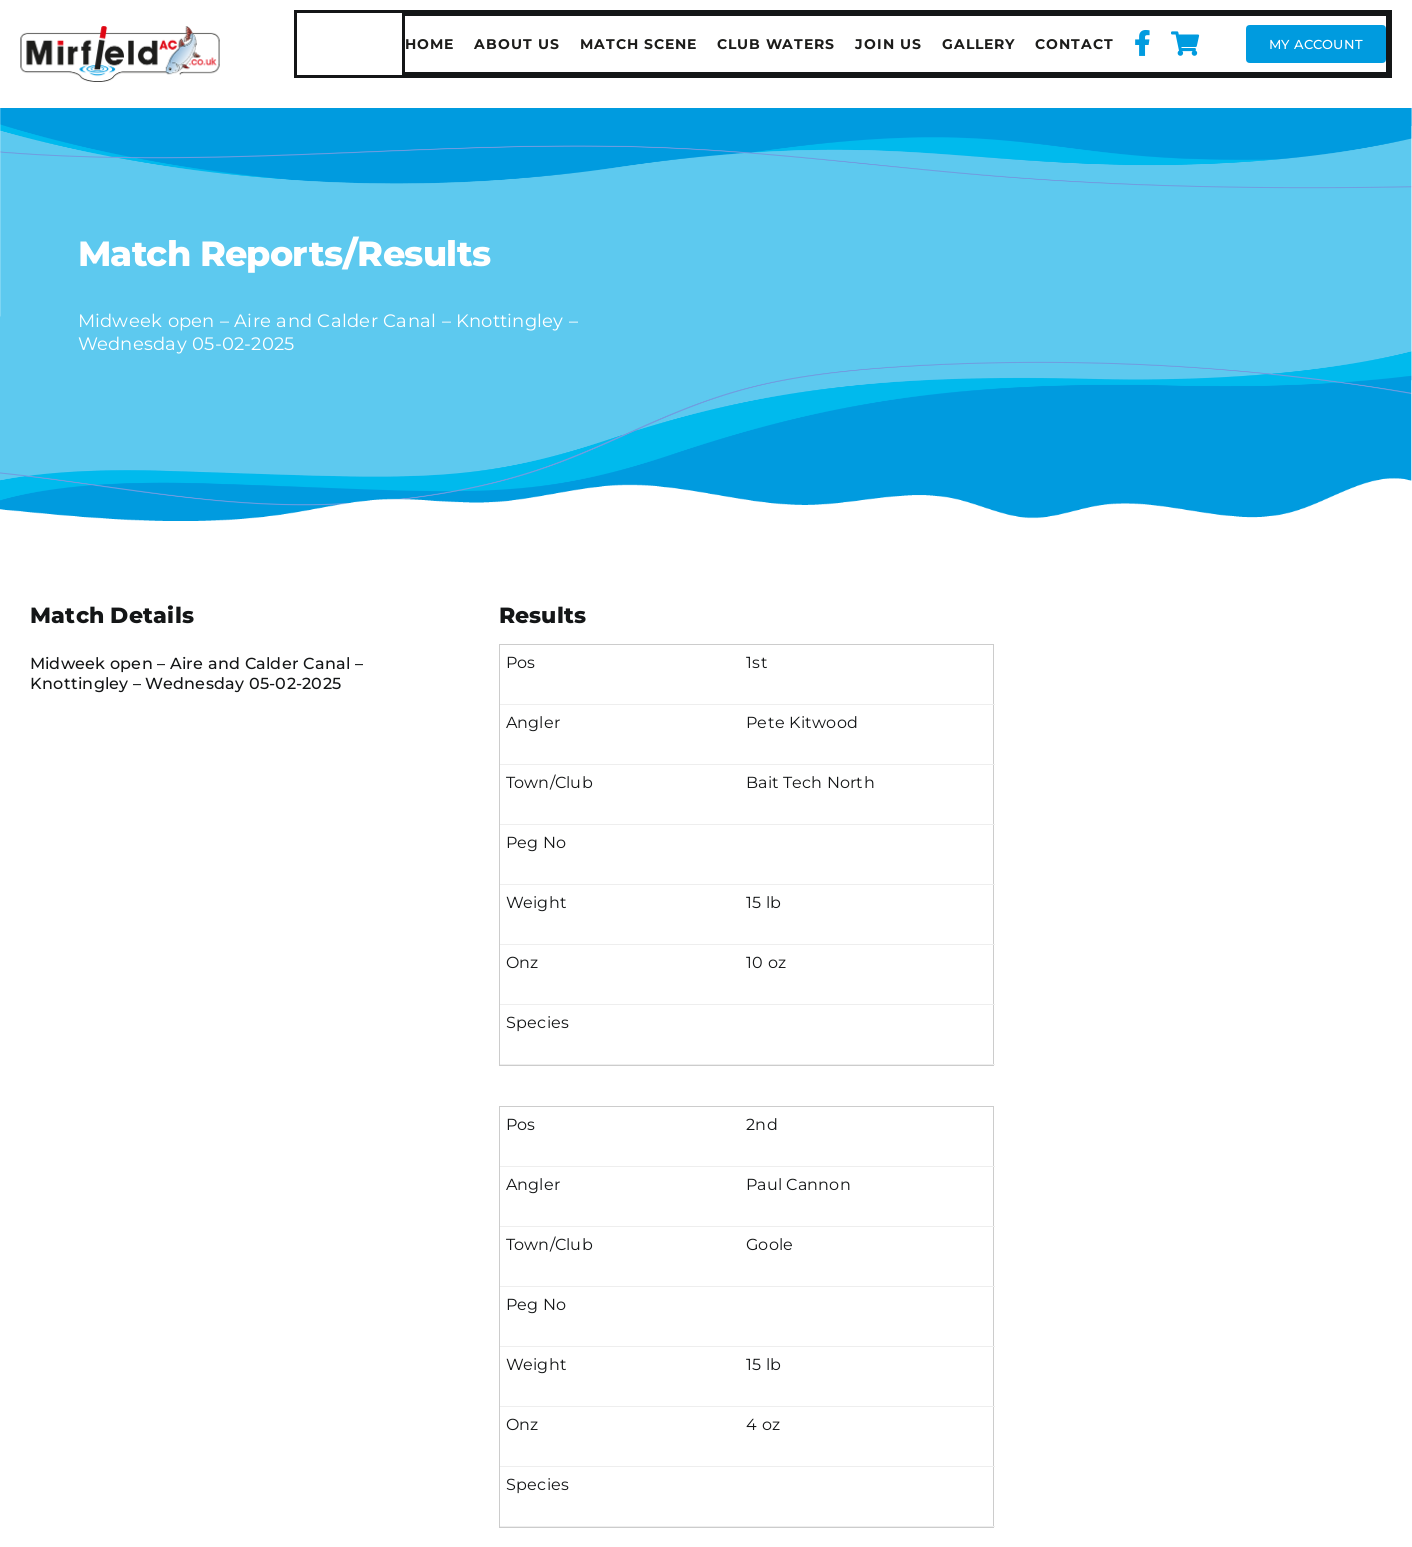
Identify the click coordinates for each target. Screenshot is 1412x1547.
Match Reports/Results (284, 253)
